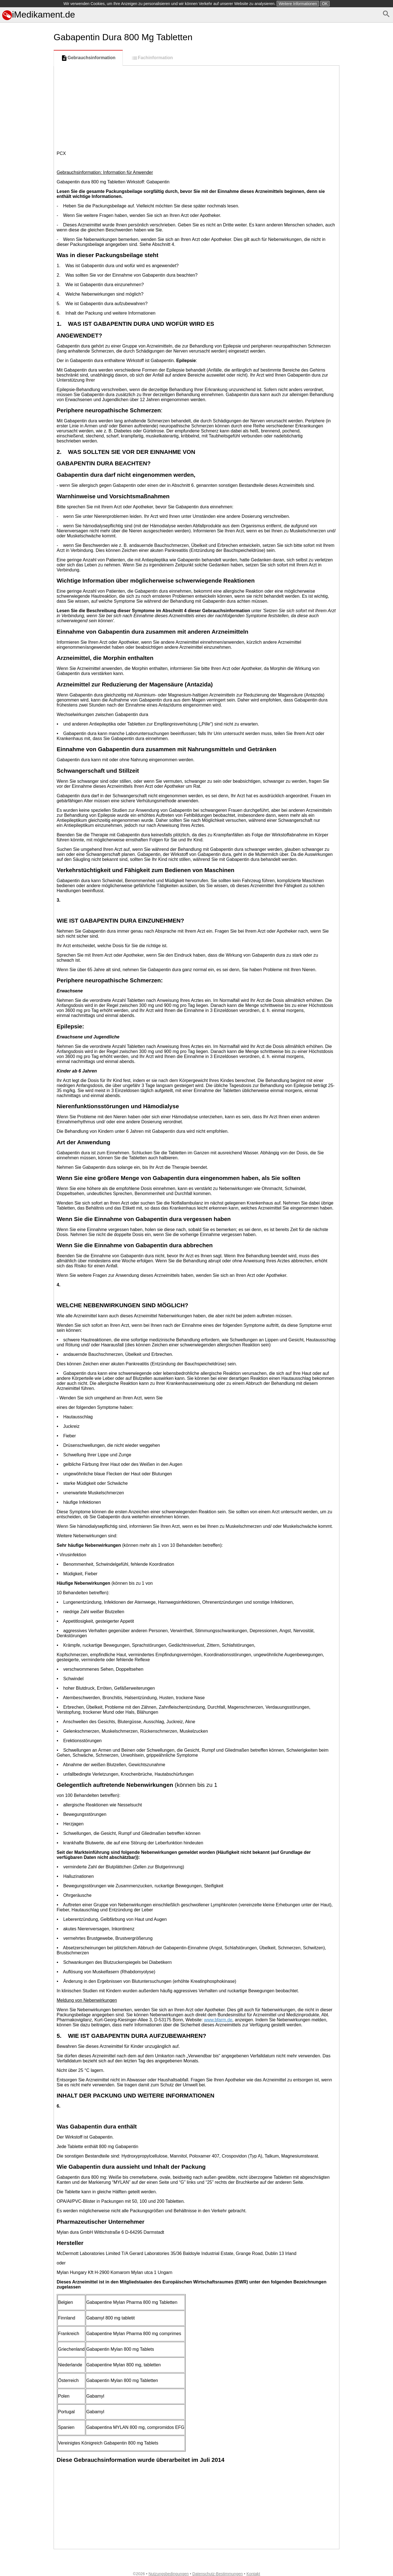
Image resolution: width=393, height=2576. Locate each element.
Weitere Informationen (298, 3)
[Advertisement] (25, 263)
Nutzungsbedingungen (168, 2574)
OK (325, 3)
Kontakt (253, 2574)
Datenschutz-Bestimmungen (217, 2574)
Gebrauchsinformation (88, 58)
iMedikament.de (38, 14)
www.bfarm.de (218, 2019)
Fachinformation (152, 58)
